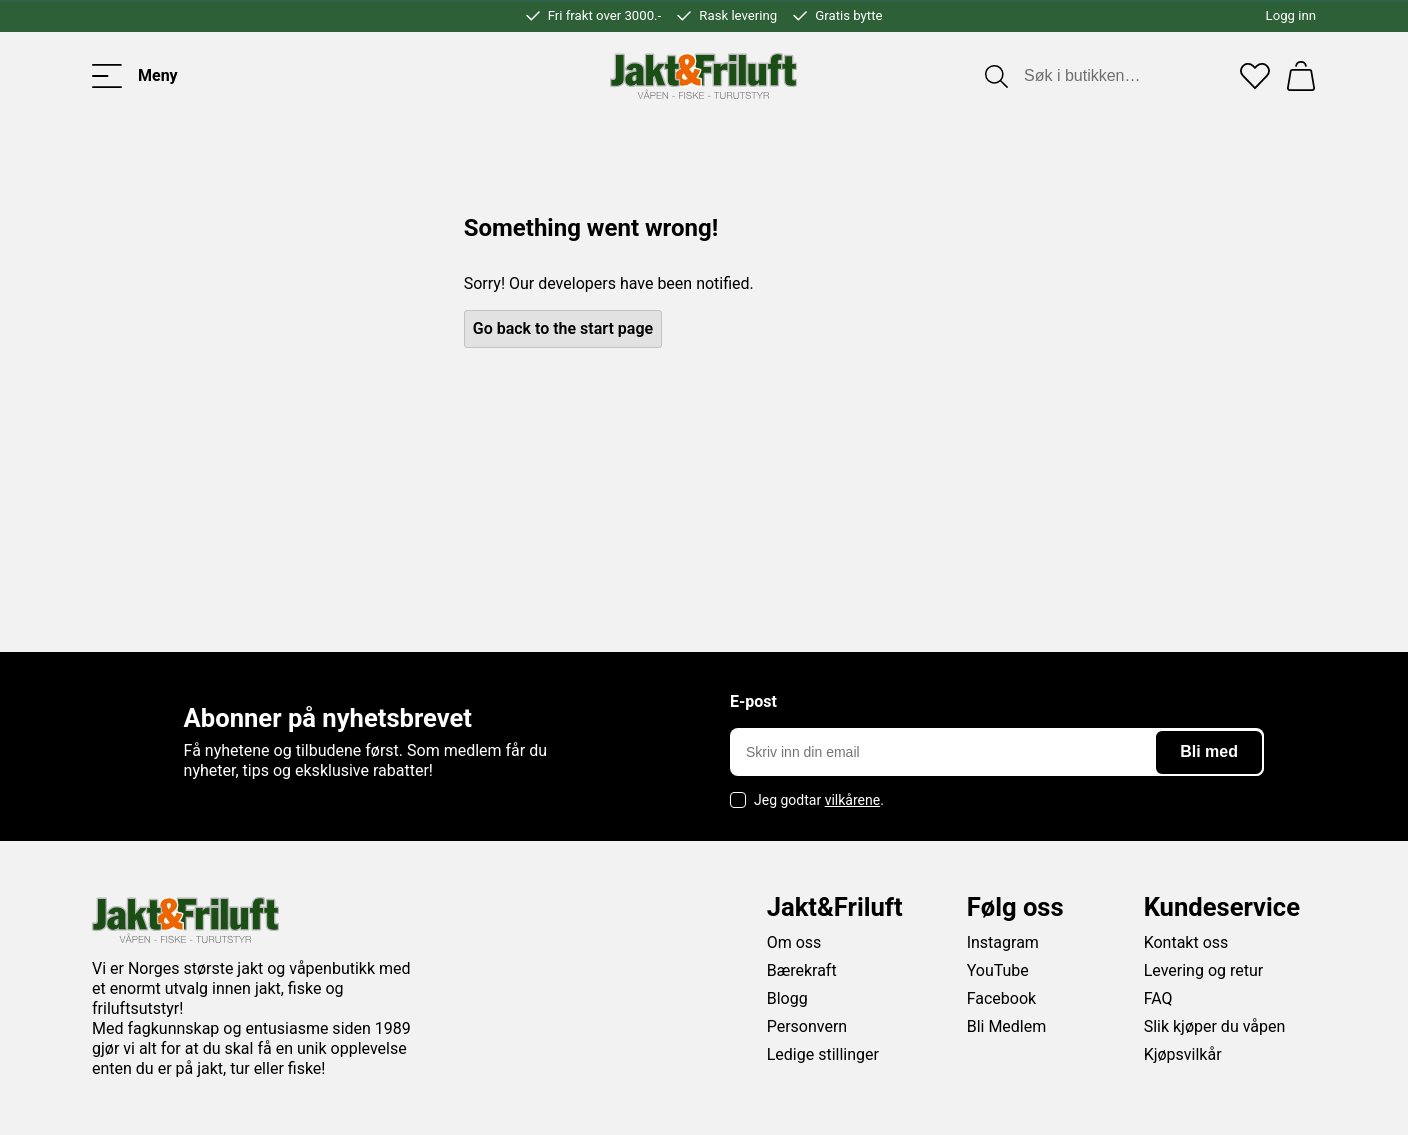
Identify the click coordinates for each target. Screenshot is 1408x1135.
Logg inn (1291, 15)
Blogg (787, 998)
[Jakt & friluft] (703, 76)
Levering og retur (1204, 970)
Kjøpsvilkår (1183, 1054)
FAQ (1158, 998)
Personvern (807, 1026)
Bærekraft (802, 970)
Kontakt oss (1186, 942)
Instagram (1003, 942)
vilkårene (853, 800)
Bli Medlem (1007, 1026)
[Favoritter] (1255, 76)
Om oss (794, 942)
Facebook (1001, 998)
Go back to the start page (563, 328)
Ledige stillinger (823, 1054)
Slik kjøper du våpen (1215, 1026)
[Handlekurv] (1301, 76)
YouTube (998, 970)
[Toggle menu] (135, 76)
